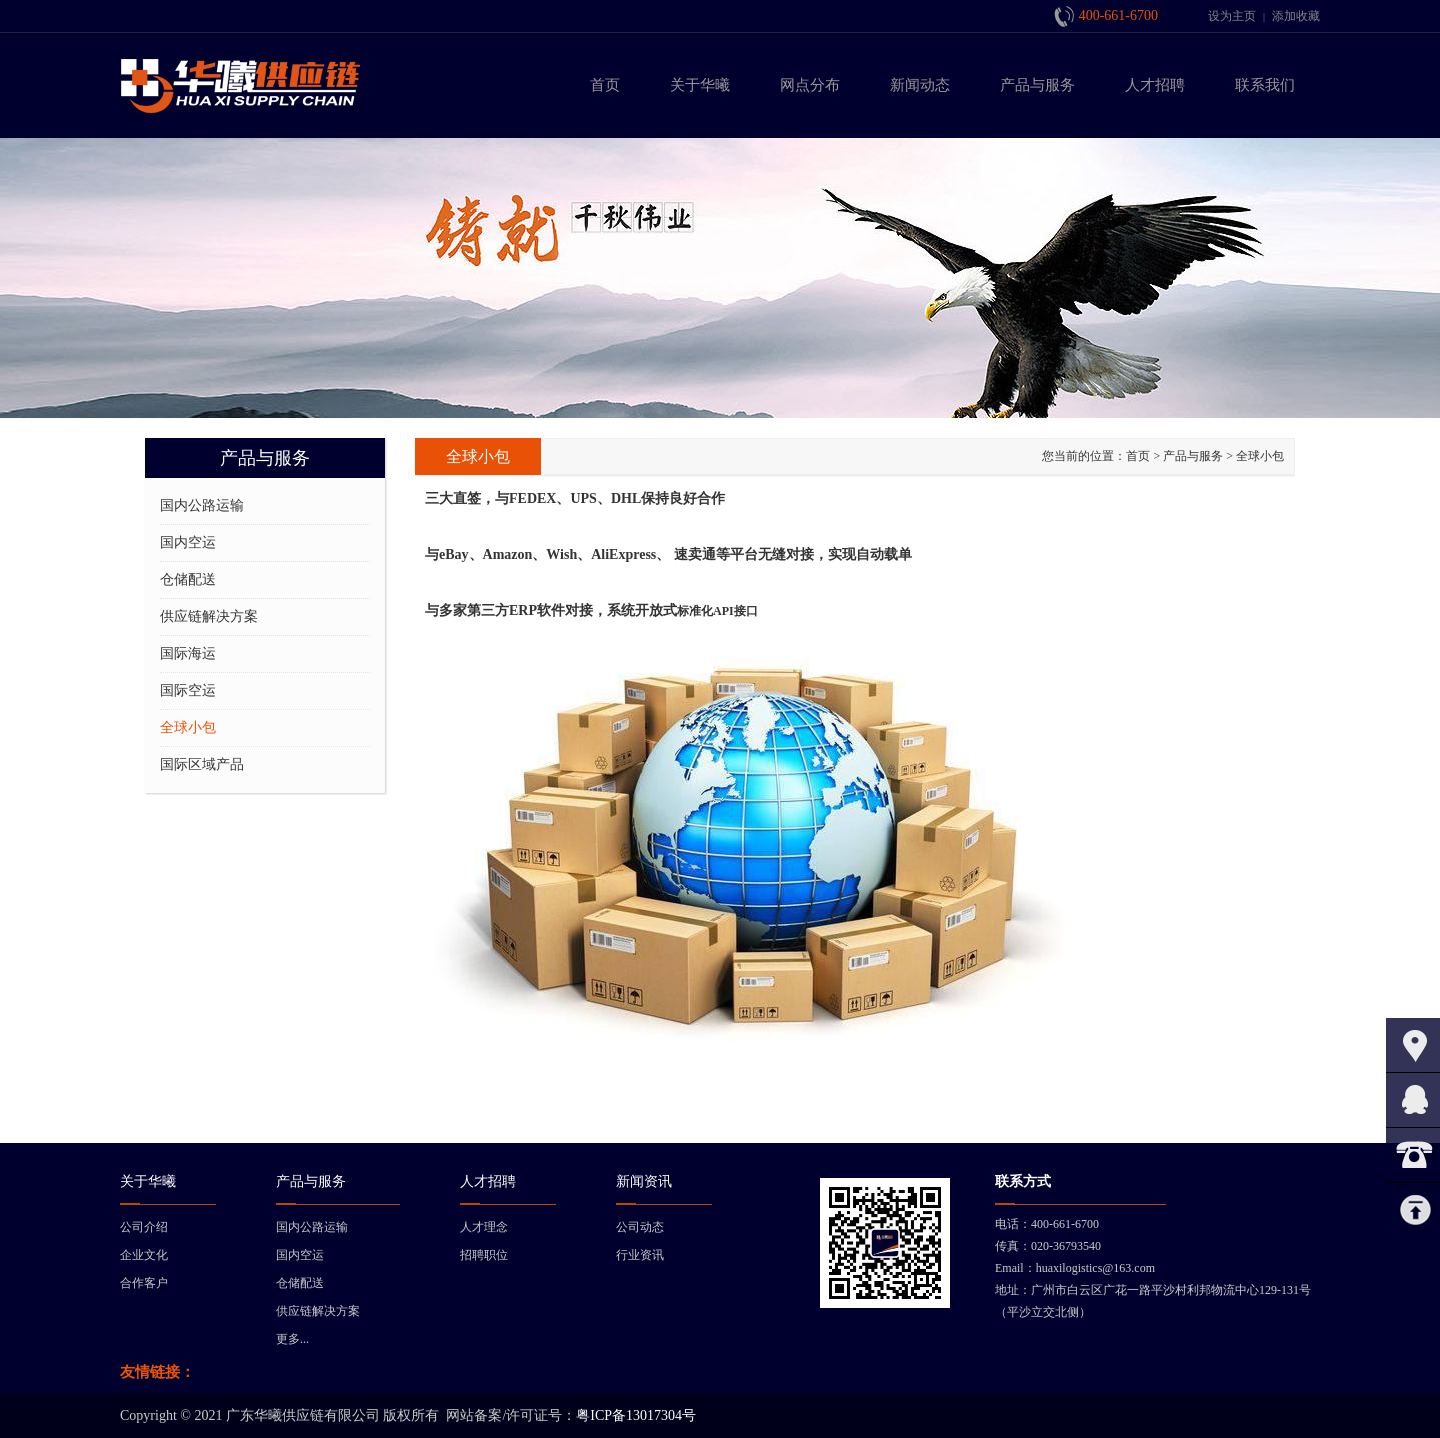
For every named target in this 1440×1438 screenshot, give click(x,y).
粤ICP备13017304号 (636, 1415)
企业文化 (144, 1255)
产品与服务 (1193, 456)
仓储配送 (188, 579)
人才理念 (484, 1227)
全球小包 (188, 727)
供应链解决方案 (209, 616)
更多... (292, 1339)
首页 (1138, 456)
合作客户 (144, 1283)
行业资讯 (640, 1255)
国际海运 (188, 653)
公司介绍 (144, 1227)
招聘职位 (484, 1255)
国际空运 (188, 690)
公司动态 (640, 1227)
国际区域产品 (202, 764)
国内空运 (188, 542)
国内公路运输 (202, 505)
